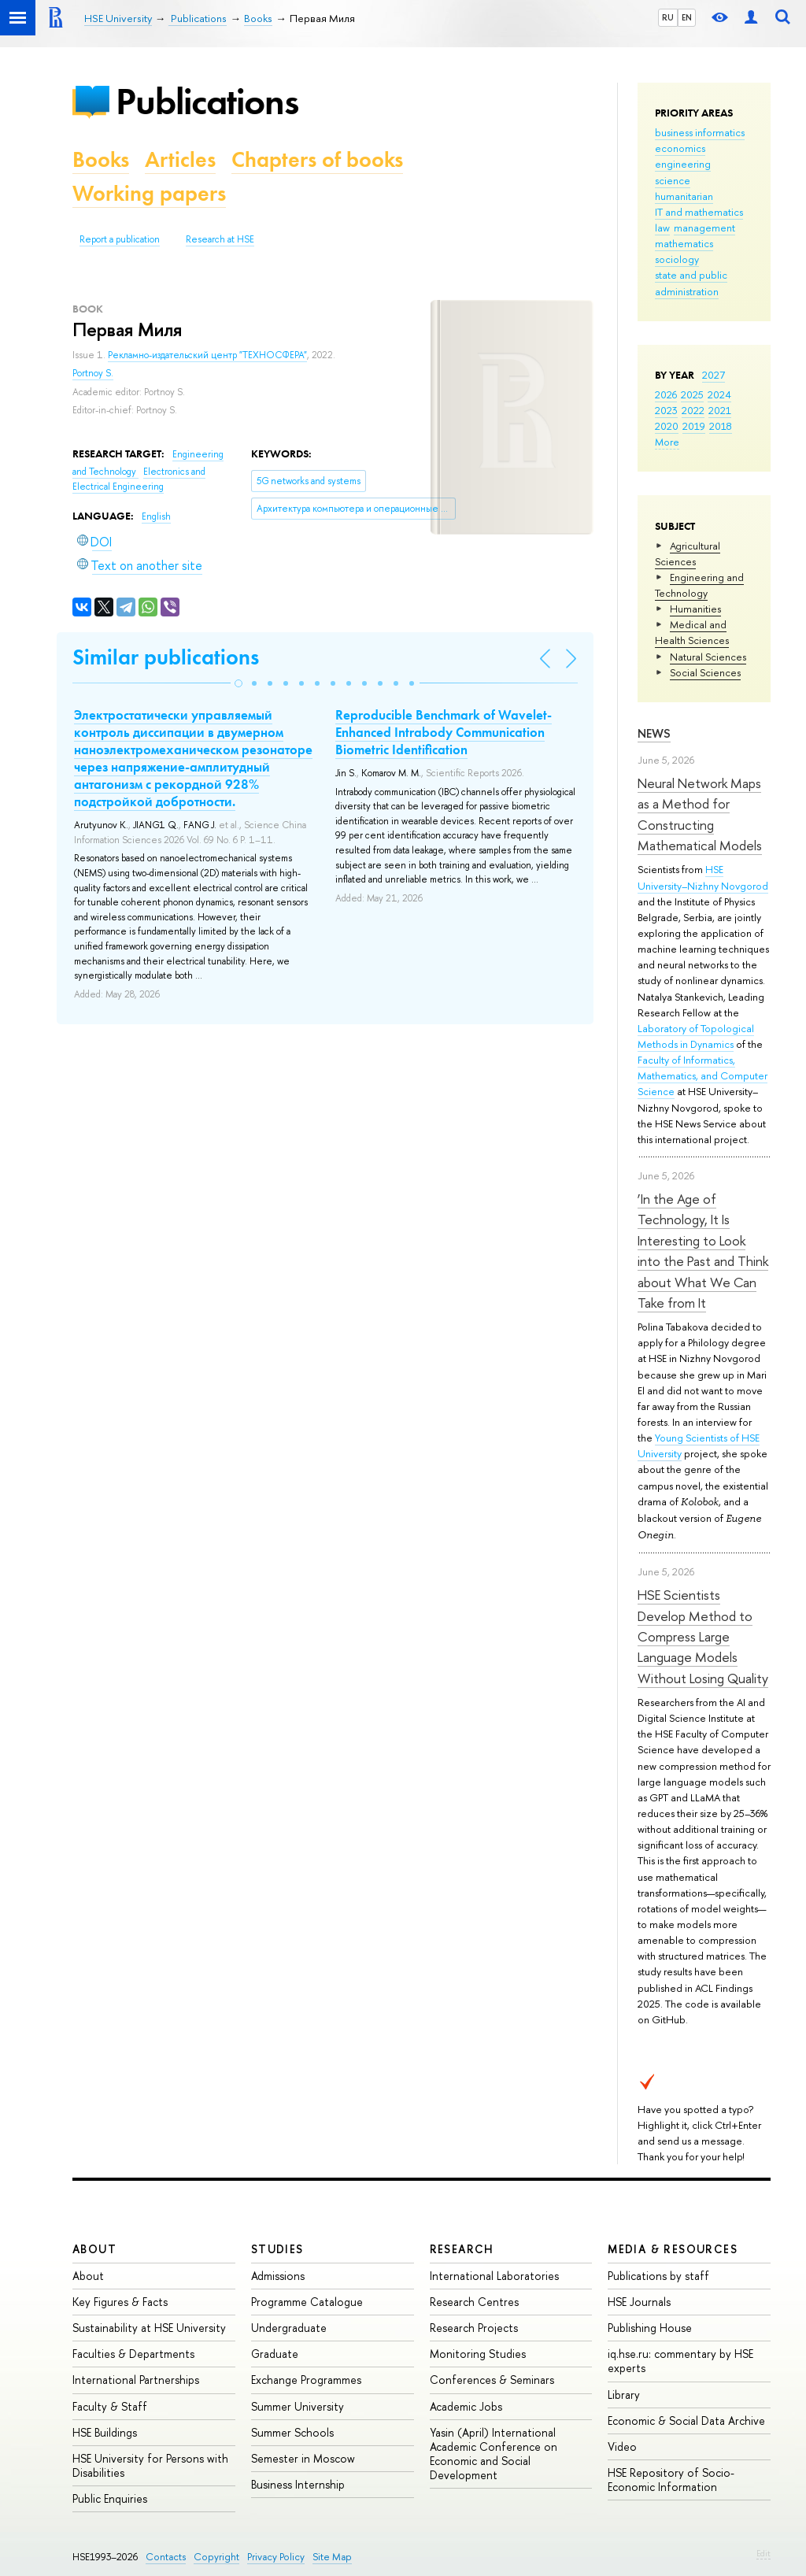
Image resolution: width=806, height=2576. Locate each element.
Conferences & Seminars (492, 2379)
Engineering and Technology (699, 585)
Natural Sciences (708, 657)
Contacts (166, 2556)
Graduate (274, 2353)
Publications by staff (658, 2275)
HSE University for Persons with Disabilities (150, 2465)
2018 (720, 426)
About (94, 2248)
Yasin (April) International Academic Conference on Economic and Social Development (493, 2454)
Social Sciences (705, 672)
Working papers (149, 193)
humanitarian (684, 196)
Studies (277, 2248)
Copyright (216, 2556)
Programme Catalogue (307, 2301)
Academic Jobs (466, 2406)
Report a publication (119, 239)
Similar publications (165, 657)
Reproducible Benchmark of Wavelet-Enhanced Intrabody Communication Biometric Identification (443, 732)
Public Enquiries (109, 2498)
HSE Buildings (104, 2432)
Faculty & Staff (109, 2406)
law (662, 227)
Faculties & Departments (133, 2353)
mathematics (684, 243)
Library (624, 2394)
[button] (238, 683)
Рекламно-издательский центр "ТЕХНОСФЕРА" (207, 355)
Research (462, 2248)
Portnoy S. (92, 373)
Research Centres (474, 2301)
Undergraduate (289, 2327)
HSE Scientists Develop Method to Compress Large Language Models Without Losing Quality (703, 1636)
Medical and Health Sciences (692, 632)
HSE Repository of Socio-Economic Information (671, 2479)
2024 (719, 394)
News (654, 733)
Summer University (297, 2406)
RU (668, 17)
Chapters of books (317, 159)
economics (680, 148)
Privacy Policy (276, 2556)
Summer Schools (292, 2432)
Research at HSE (220, 239)
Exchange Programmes (306, 2379)
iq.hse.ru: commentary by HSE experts (680, 2360)
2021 (719, 410)
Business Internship (298, 2484)
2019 (693, 426)
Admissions (278, 2275)
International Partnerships (135, 2379)
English (156, 516)
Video (622, 2446)
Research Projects (474, 2327)
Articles (180, 159)
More (667, 442)
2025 (692, 394)
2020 (666, 426)
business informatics (700, 132)
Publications (207, 101)
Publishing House (650, 2327)
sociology (677, 259)
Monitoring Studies (478, 2353)
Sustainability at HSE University (149, 2327)
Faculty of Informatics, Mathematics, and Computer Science (702, 1075)
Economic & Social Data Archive (686, 2420)
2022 (693, 410)
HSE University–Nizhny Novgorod (703, 877)
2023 (666, 410)
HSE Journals (639, 2301)
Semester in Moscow (303, 2458)
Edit (763, 2553)
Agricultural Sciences (687, 553)
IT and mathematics (699, 212)
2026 (666, 394)
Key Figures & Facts (120, 2301)
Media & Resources (673, 2248)
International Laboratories (494, 2275)
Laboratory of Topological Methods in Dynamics (696, 1036)
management (704, 227)
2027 (713, 375)
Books (100, 159)
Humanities (695, 608)
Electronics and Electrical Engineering (138, 479)
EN (687, 17)
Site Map (332, 2556)
